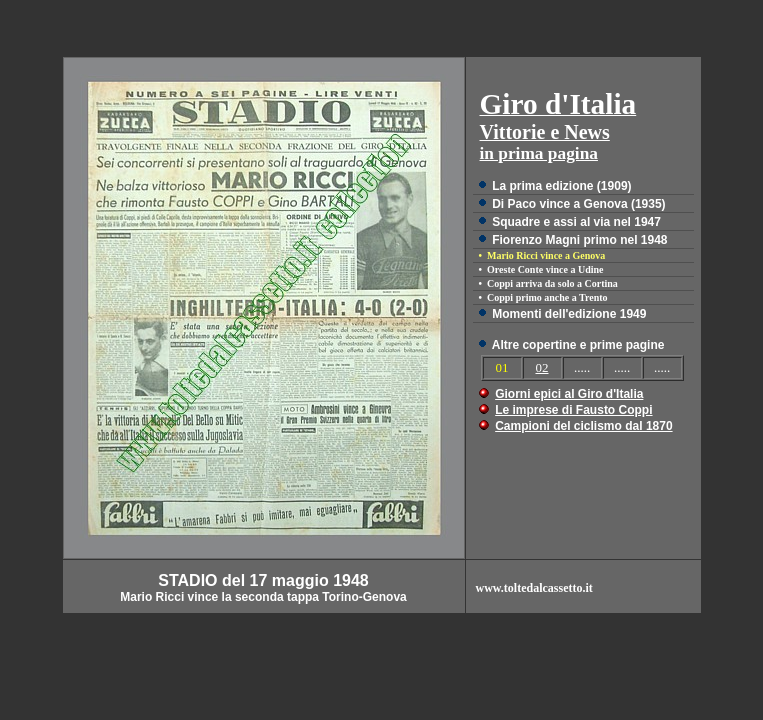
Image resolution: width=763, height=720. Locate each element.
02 (542, 367)
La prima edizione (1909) (561, 186)
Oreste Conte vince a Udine (545, 269)
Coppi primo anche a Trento (547, 297)
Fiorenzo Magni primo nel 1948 (579, 240)
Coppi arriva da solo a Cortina (552, 283)
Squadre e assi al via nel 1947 (576, 222)
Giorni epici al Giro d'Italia (569, 394)
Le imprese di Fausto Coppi (573, 410)
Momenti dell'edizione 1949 (569, 314)
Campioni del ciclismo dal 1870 (583, 426)
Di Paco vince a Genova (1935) (578, 204)
